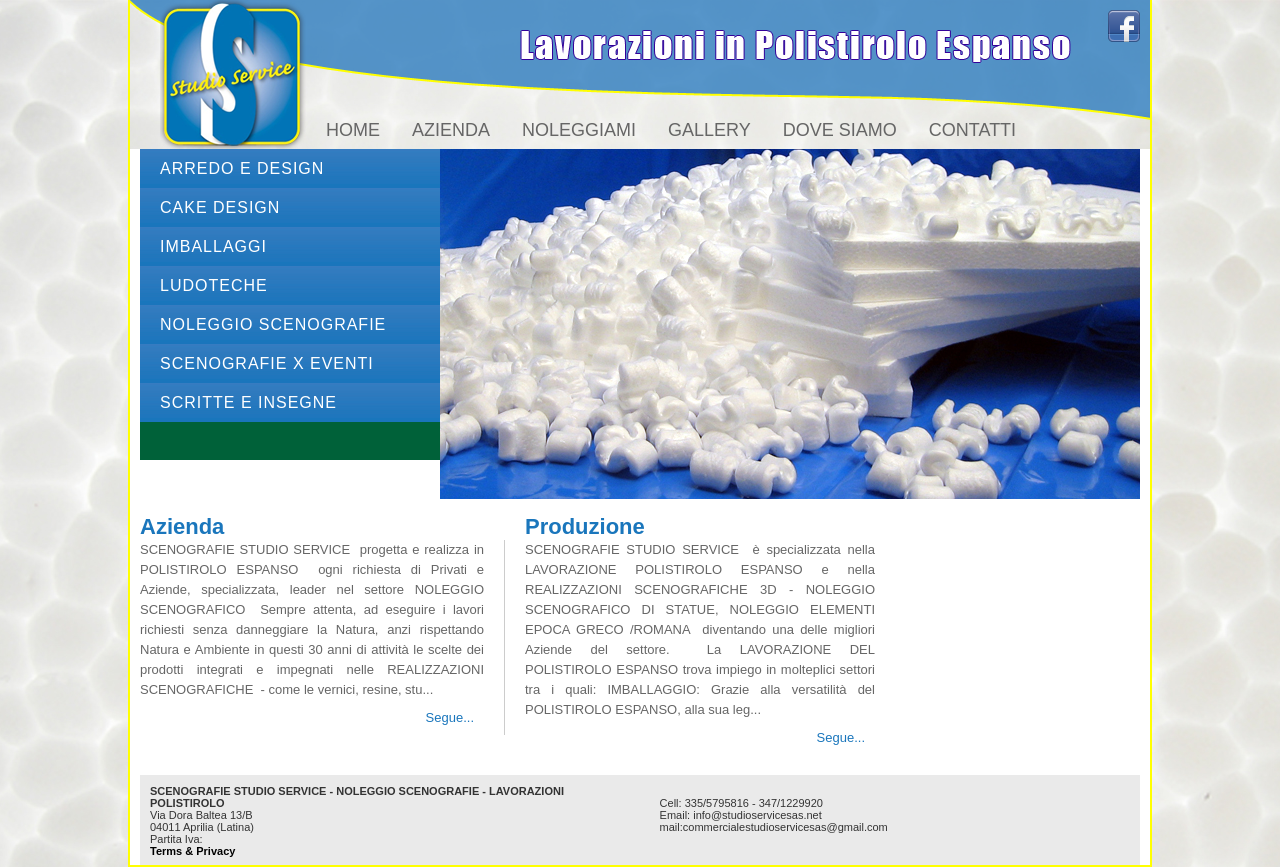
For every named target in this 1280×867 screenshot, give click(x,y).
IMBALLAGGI (213, 246)
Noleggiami (579, 130)
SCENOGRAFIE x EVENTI (267, 363)
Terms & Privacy (192, 851)
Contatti (972, 130)
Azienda (451, 130)
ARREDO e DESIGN (242, 168)
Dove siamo (840, 130)
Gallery (709, 130)
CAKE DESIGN (220, 207)
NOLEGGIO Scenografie (273, 324)
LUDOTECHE (214, 285)
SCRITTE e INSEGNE (248, 402)
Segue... (450, 717)
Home (353, 130)
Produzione (585, 526)
